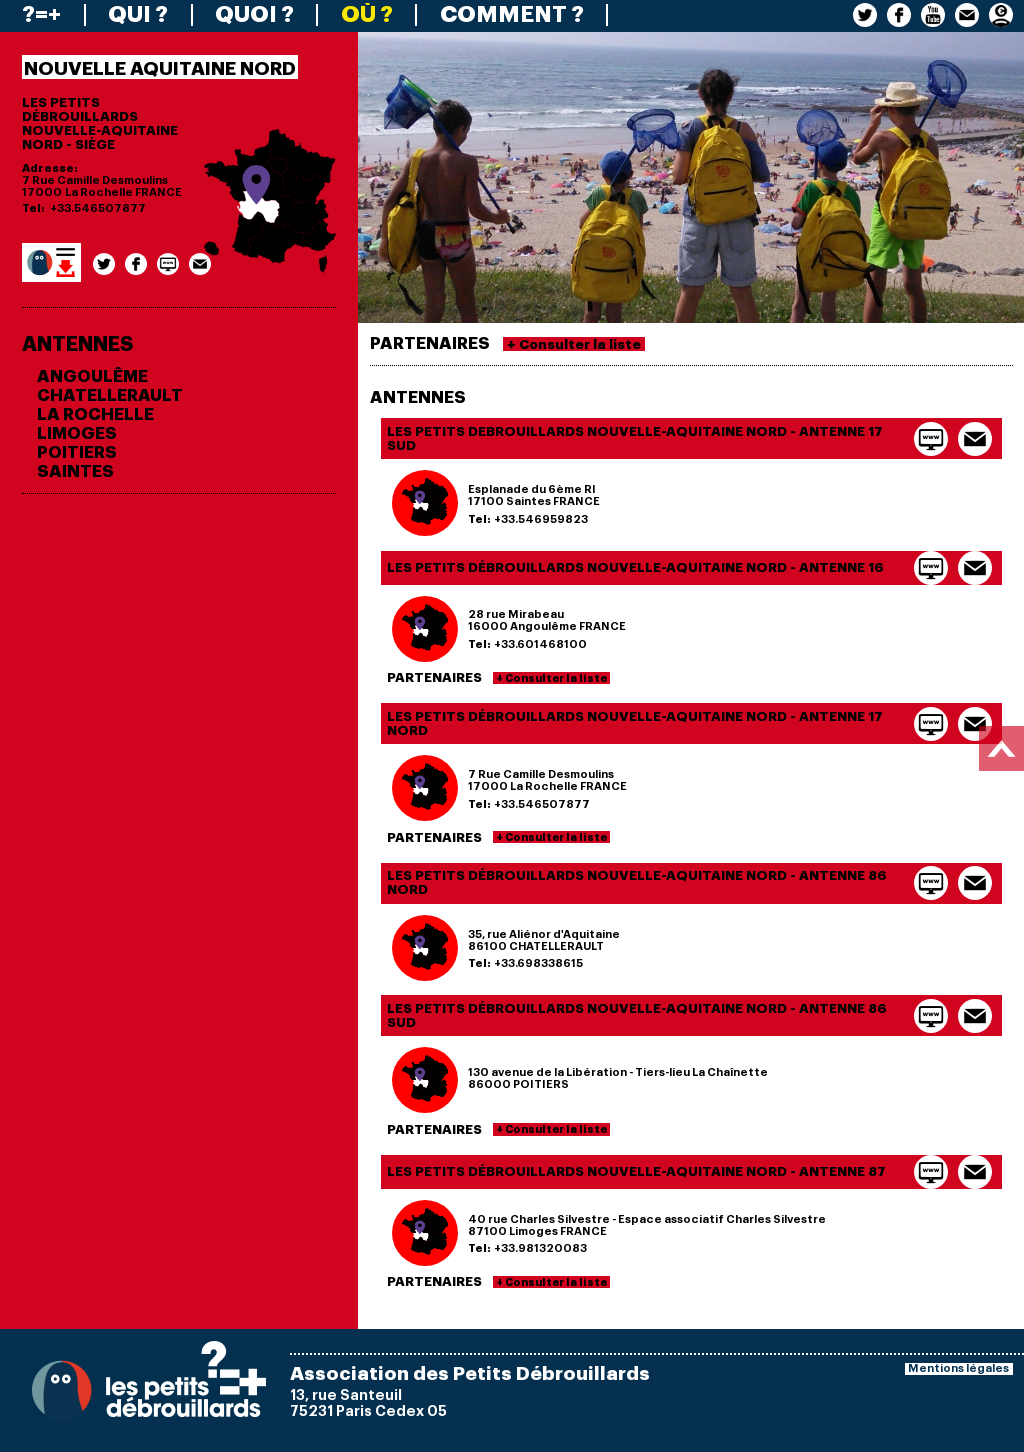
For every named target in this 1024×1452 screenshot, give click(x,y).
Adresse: (50, 168)
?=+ (41, 15)
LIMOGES (77, 433)
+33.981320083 (540, 1248)
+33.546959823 (541, 519)
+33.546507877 (98, 208)
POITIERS (77, 452)
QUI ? (138, 15)
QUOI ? (254, 15)
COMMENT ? (512, 15)
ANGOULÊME (92, 376)
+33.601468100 (540, 644)
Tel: (33, 208)
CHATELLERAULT (110, 395)
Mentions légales (958, 1368)
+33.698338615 (538, 963)
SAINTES (75, 471)
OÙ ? (367, 15)
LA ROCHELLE (95, 414)
